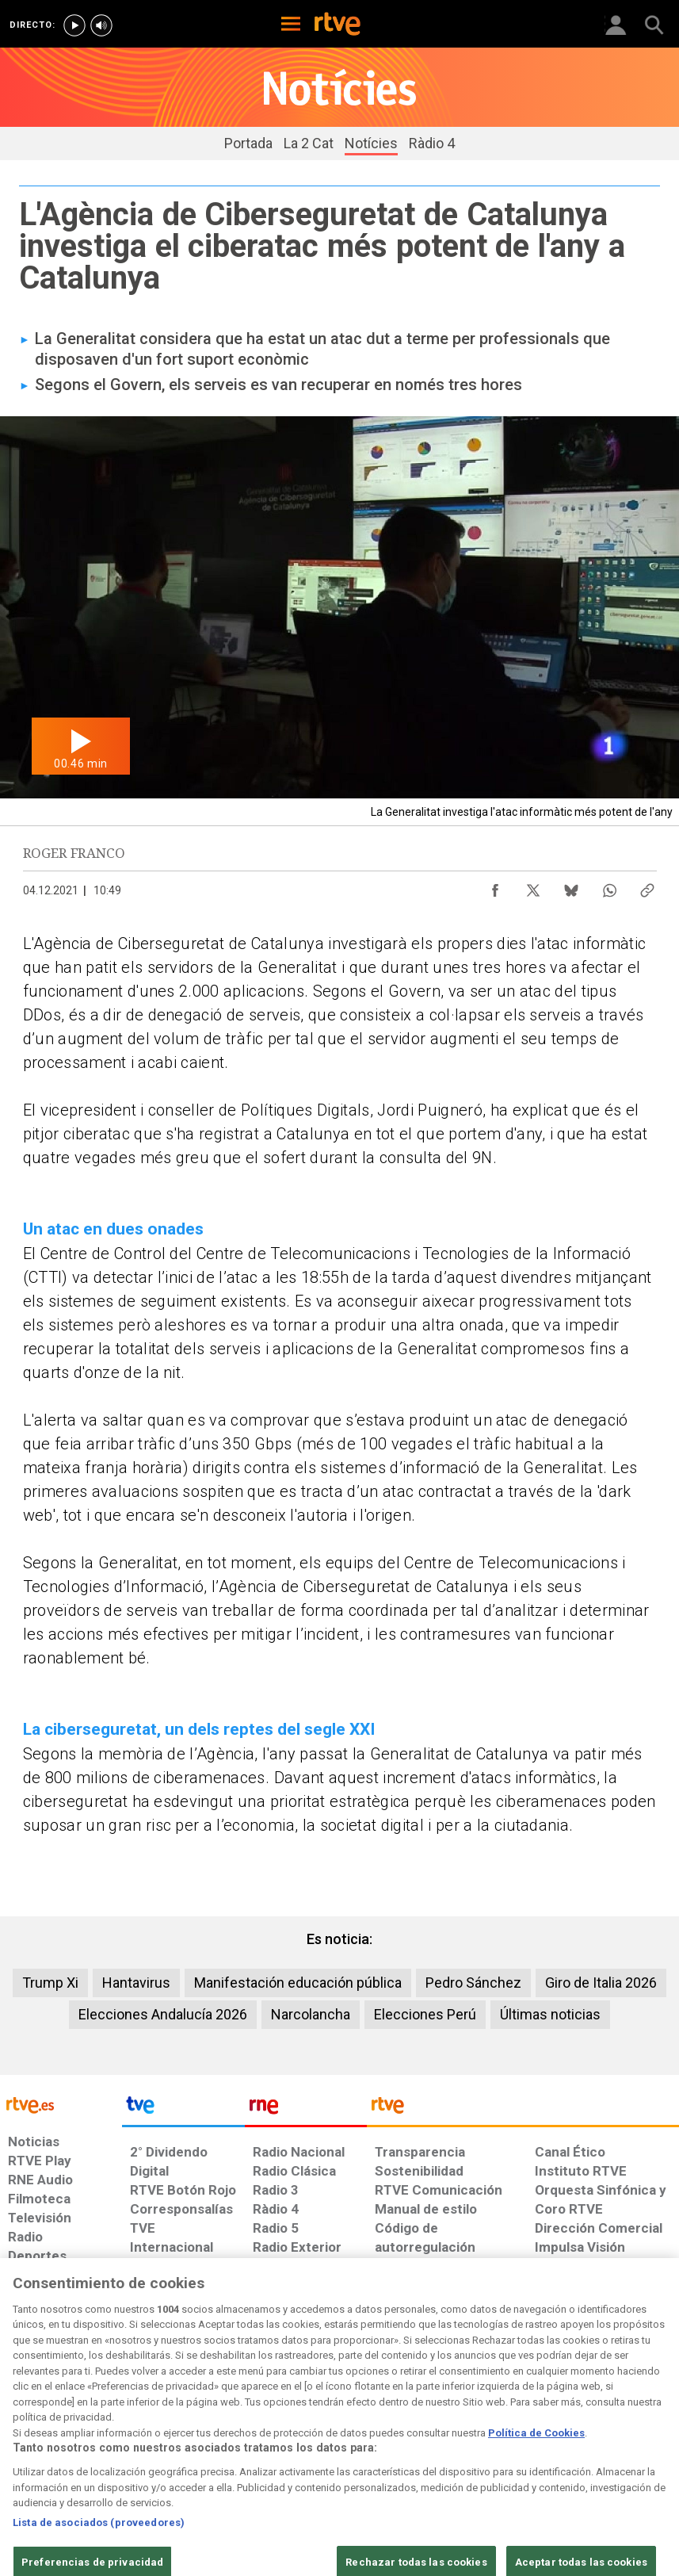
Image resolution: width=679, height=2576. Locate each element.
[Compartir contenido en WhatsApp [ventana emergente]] (609, 886)
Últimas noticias (550, 2014)
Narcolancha (310, 2014)
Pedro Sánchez (473, 1982)
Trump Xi (50, 1982)
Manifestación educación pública (298, 1982)
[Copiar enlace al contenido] (647, 886)
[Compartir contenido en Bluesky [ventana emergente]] (571, 886)
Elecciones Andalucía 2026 (162, 2014)
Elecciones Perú (425, 2014)
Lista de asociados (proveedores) (99, 2562)
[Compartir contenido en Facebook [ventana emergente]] (495, 886)
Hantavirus (136, 1982)
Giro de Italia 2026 (601, 1982)
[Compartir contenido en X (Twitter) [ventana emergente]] (533, 886)
